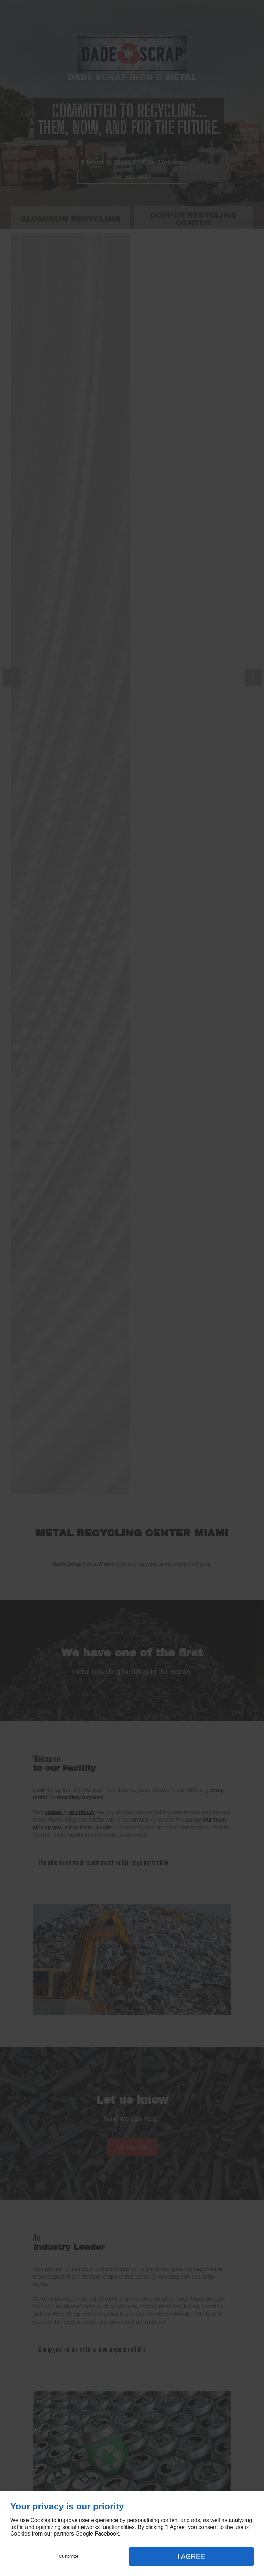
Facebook (107, 2534)
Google (84, 2534)
